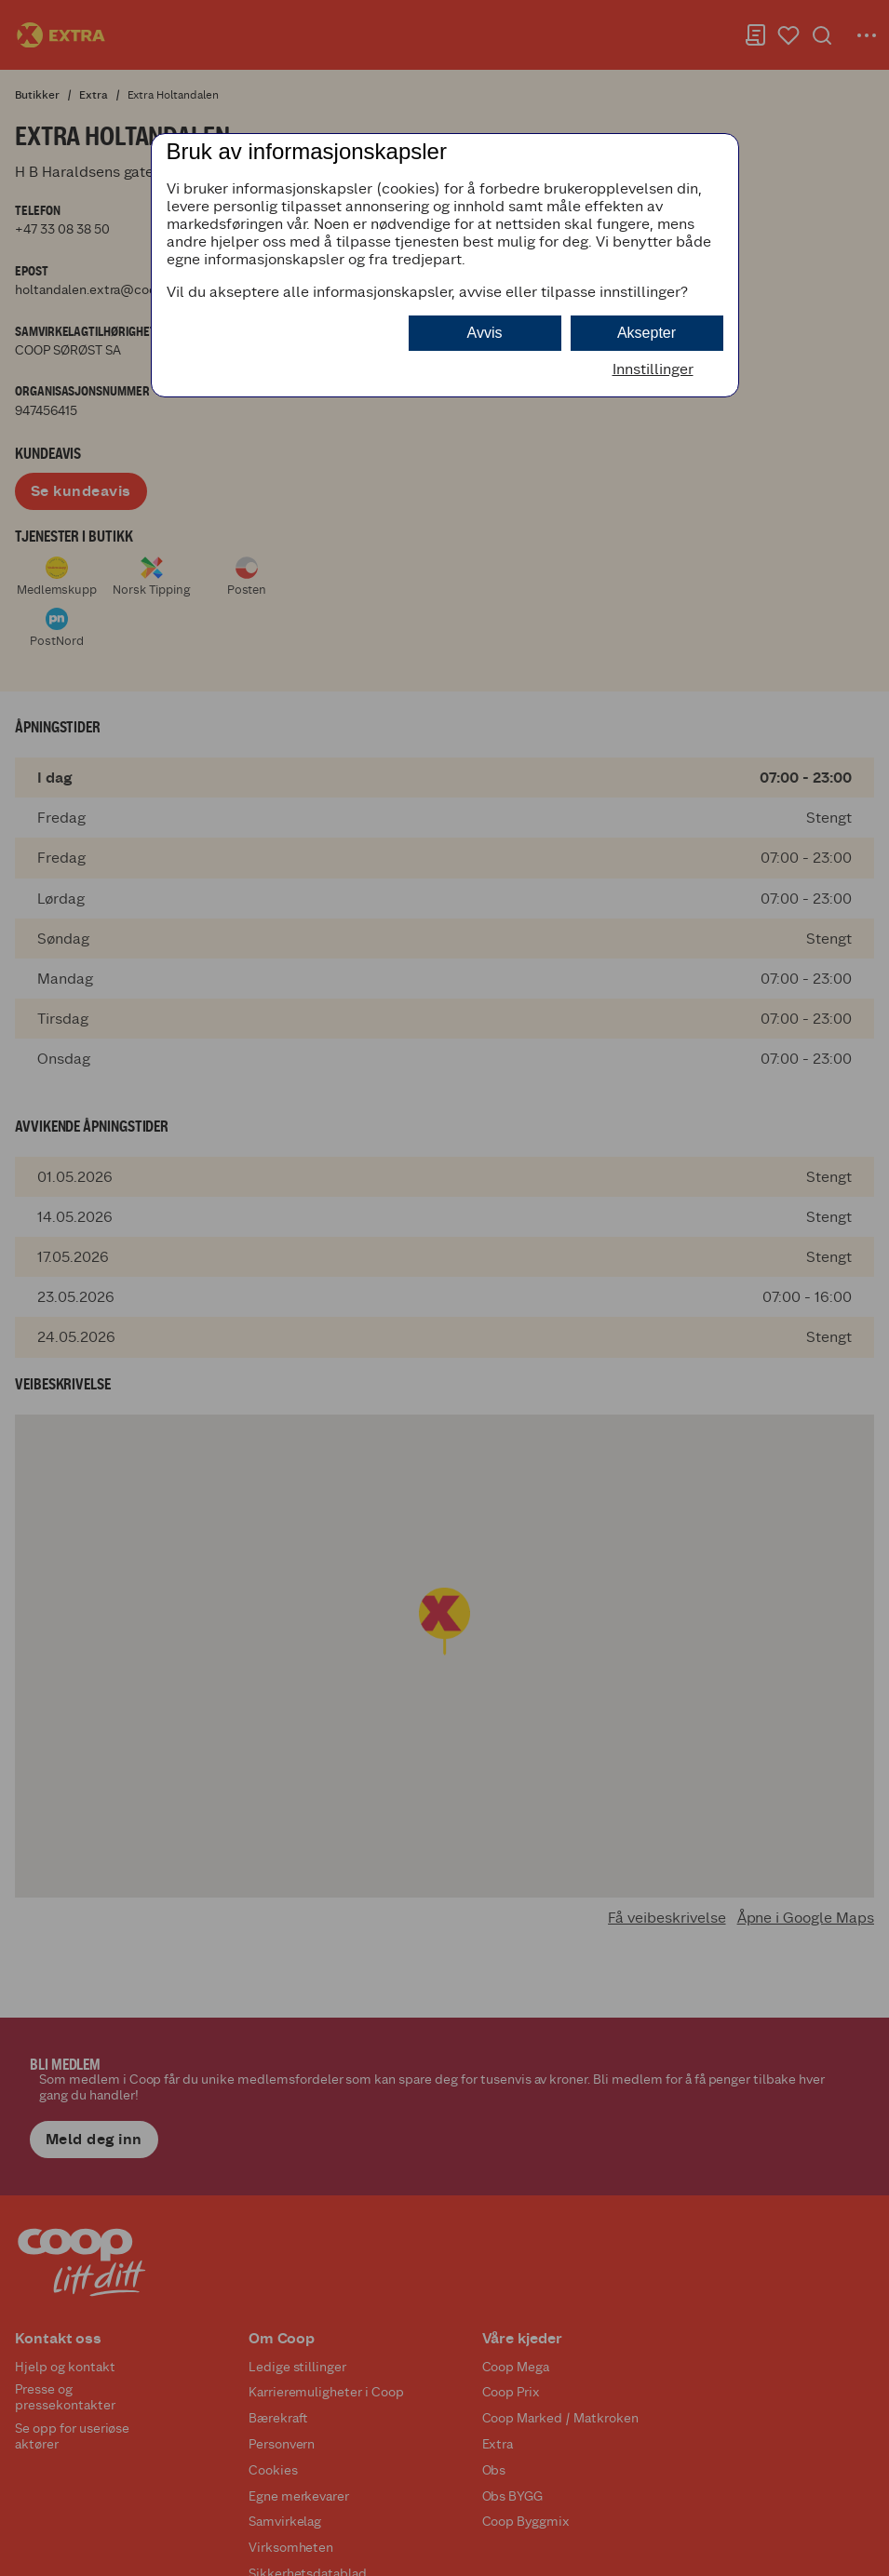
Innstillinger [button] (653, 369)
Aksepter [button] (646, 333)
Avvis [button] (485, 333)
